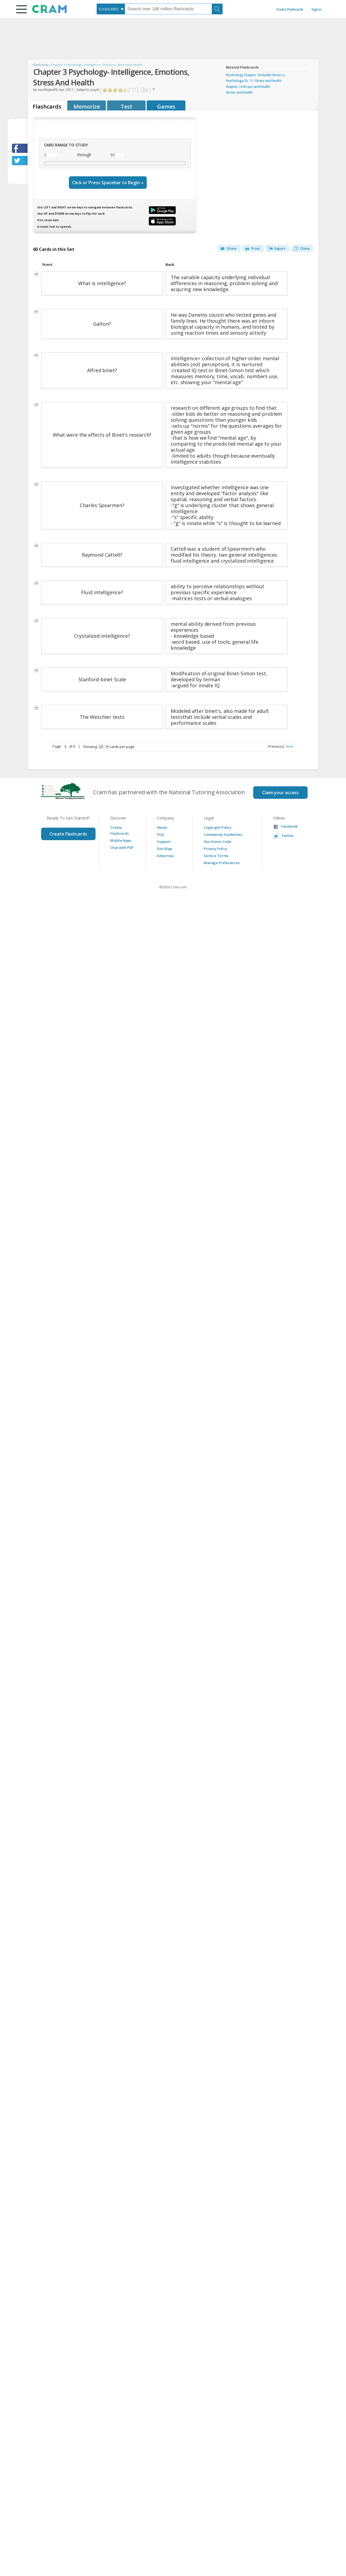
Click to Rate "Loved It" (125, 90)
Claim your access (280, 793)
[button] (21, 9)
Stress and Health (239, 92)
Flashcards (40, 65)
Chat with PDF (122, 847)
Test (126, 106)
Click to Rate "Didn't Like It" (110, 90)
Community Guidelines (223, 834)
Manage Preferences (222, 862)
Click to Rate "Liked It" (115, 90)
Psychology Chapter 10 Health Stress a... (256, 75)
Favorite (133, 90)
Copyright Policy (217, 827)
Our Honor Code (217, 841)
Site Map (164, 848)
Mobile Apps (120, 840)
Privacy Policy (215, 848)
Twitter (287, 835)
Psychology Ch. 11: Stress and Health (253, 80)
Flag (154, 90)
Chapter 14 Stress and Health (248, 86)
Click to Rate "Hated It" (105, 90)
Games (166, 106)
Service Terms (216, 855)
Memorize (87, 106)
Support (163, 841)
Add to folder (144, 90)
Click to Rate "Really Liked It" (120, 90)
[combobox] (111, 9)
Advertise (165, 855)
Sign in (316, 9)
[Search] (217, 9)
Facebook (289, 826)
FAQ (160, 834)
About (162, 827)
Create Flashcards (289, 9)
